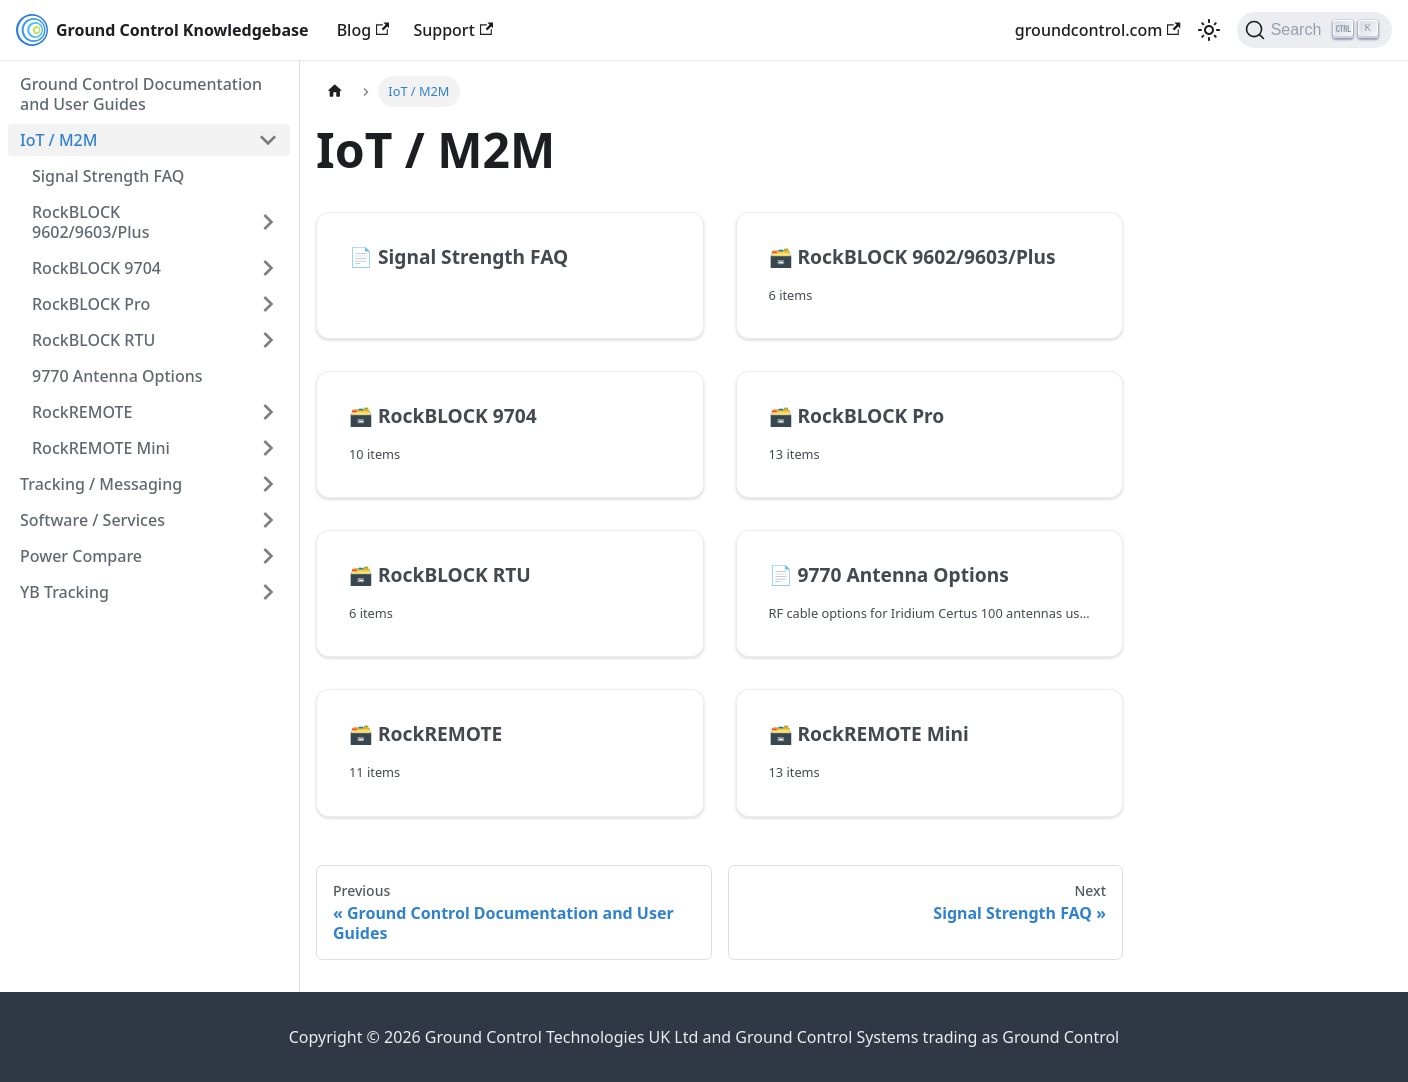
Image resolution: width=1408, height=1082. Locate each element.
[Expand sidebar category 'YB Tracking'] (268, 592)
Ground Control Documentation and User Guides (141, 94)
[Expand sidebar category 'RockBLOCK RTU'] (268, 340)
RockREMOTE (82, 412)
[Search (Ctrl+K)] (1314, 30)
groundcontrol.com (1098, 30)
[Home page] (335, 91)
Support (453, 30)
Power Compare (81, 556)
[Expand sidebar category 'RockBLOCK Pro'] (268, 304)
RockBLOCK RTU (93, 340)
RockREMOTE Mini (101, 448)
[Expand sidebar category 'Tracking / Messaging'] (268, 484)
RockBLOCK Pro (91, 304)
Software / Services (92, 520)
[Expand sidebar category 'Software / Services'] (268, 520)
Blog (363, 30)
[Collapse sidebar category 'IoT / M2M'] (268, 140)
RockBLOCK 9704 (96, 268)
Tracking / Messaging (101, 484)
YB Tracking (64, 592)
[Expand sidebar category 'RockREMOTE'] (268, 412)
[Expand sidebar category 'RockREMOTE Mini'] (268, 448)
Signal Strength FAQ (108, 176)
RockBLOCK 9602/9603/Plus (90, 222)
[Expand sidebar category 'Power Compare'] (268, 556)
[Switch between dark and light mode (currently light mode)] (1209, 30)
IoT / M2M (58, 140)
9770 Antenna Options (117, 376)
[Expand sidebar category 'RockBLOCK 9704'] (268, 268)
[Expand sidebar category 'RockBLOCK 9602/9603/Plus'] (268, 222)
